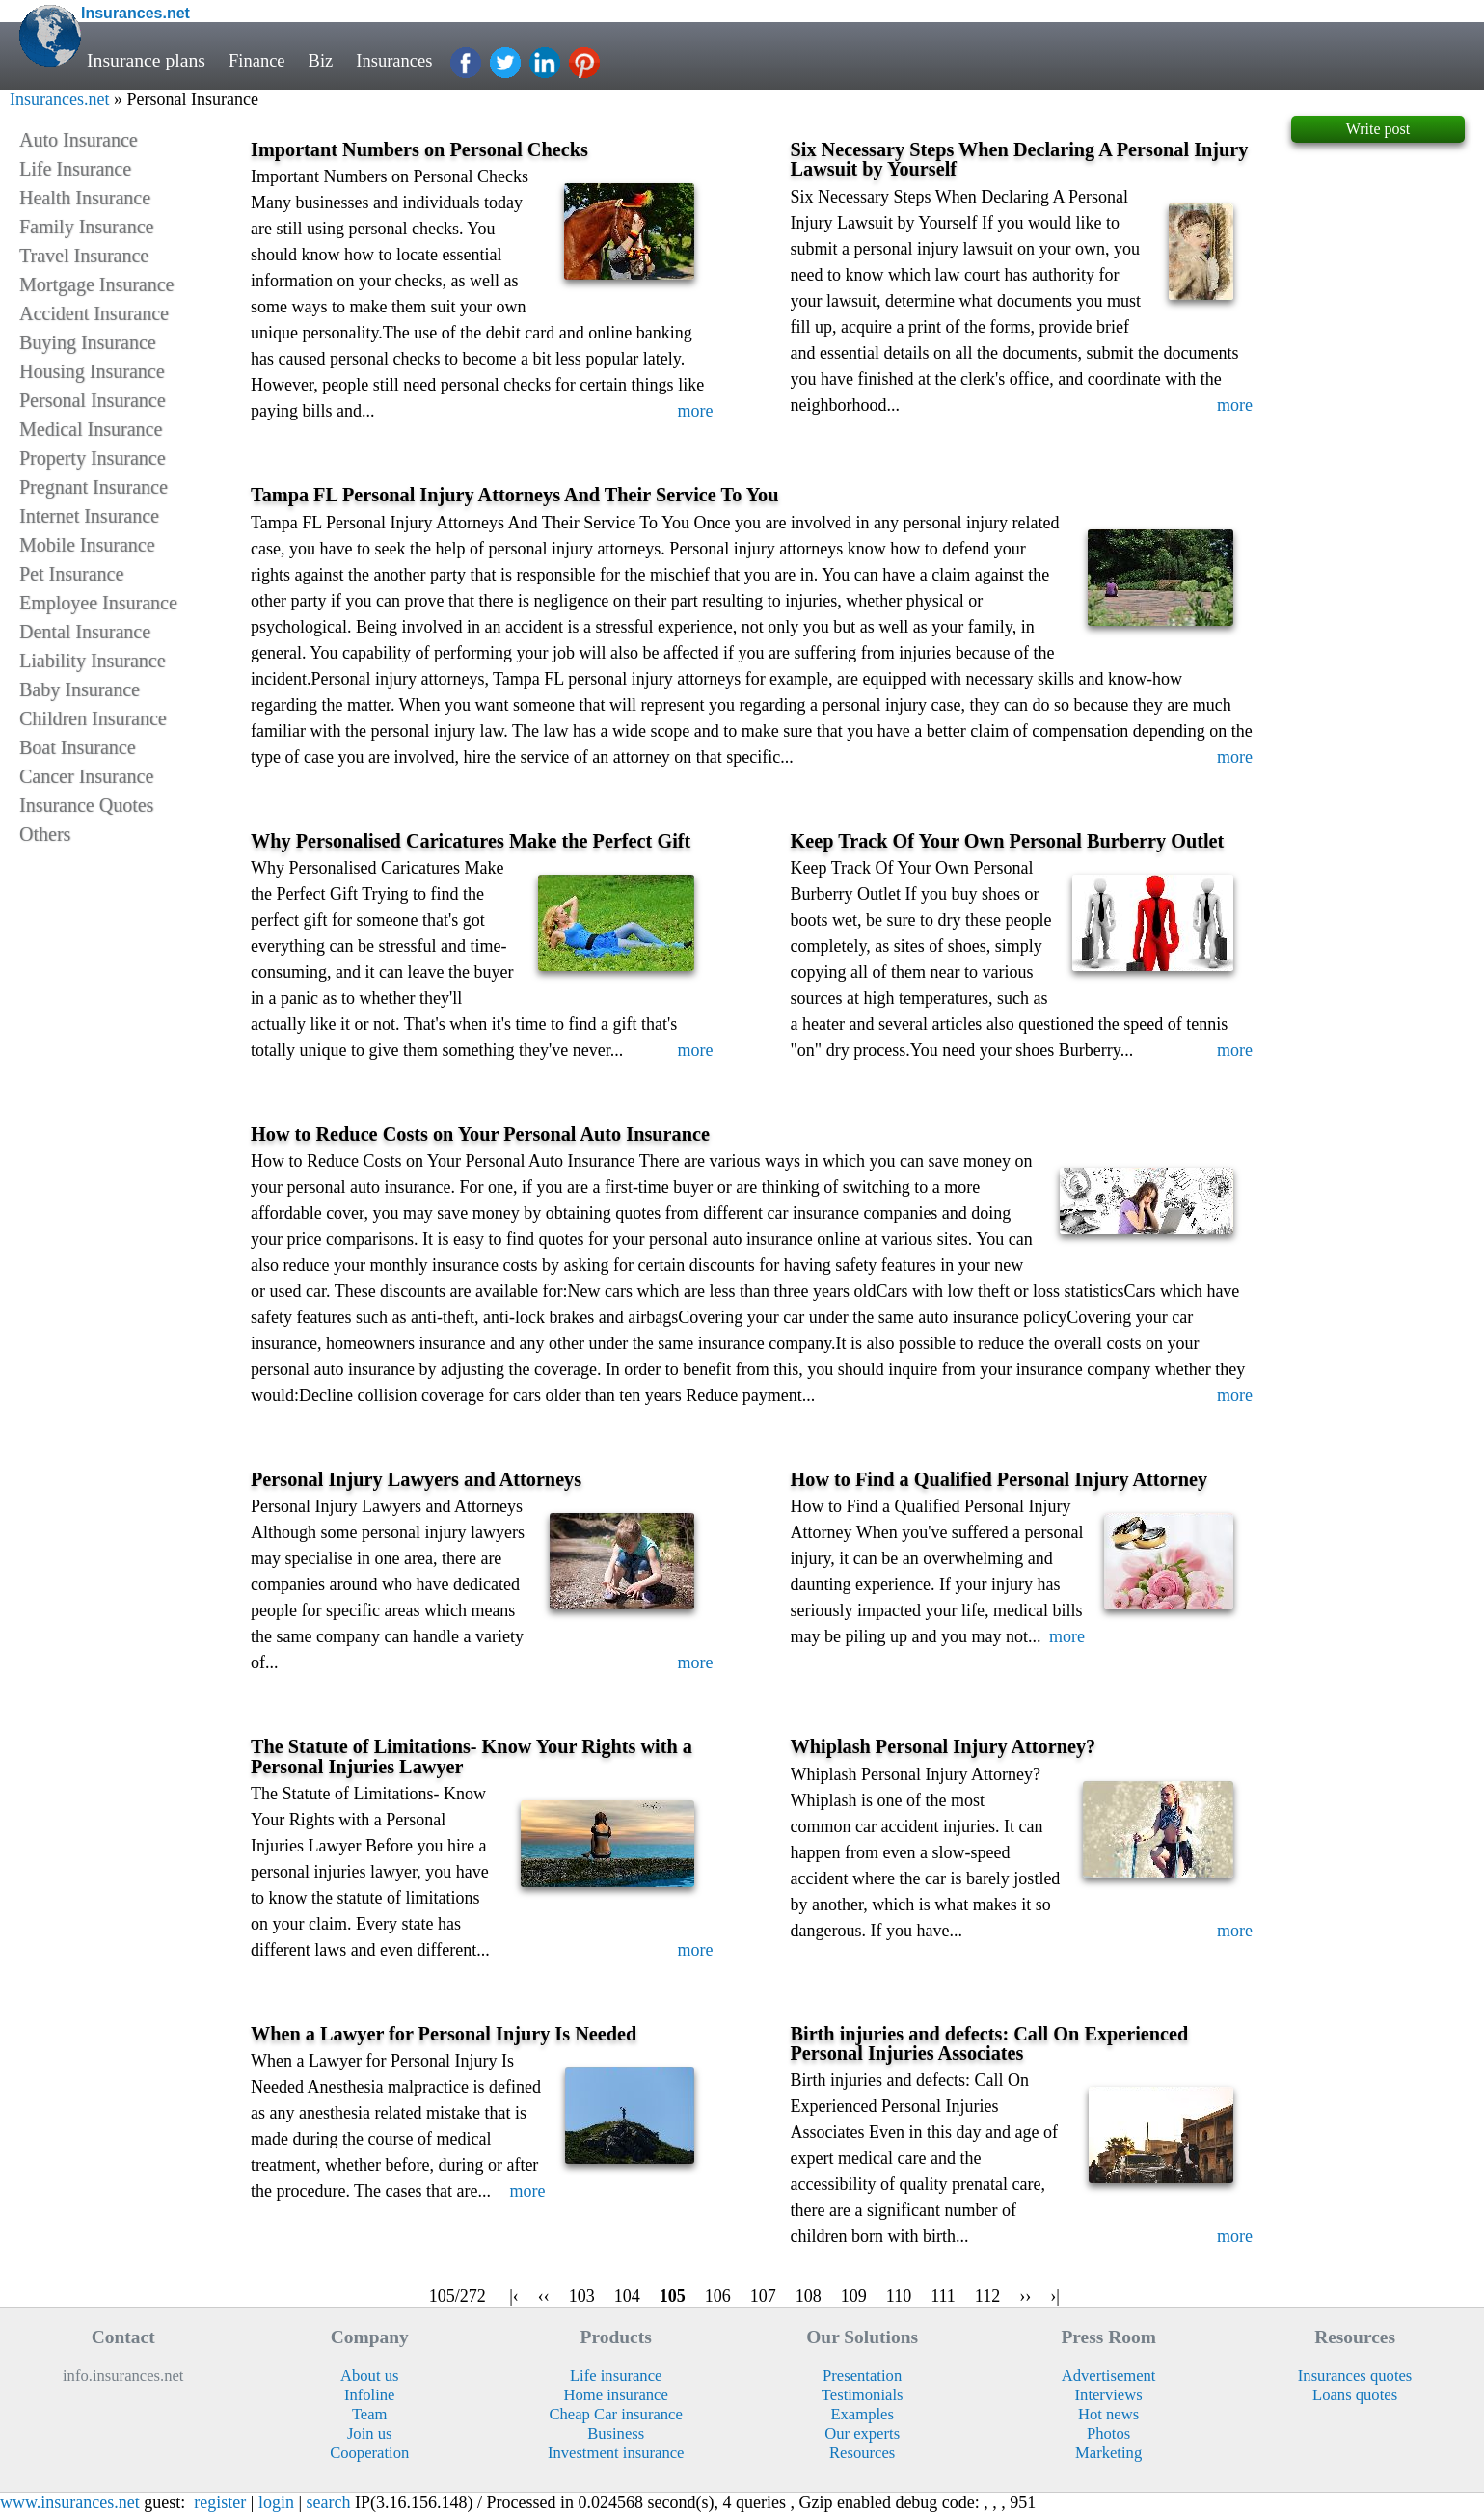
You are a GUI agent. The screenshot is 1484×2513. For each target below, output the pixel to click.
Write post (1378, 129)
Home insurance (615, 2395)
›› (1025, 2296)
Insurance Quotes (86, 805)
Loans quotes (1354, 2395)
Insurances (402, 59)
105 (673, 2296)
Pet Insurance (71, 573)
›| (1055, 2296)
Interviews (1109, 2395)
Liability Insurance (92, 660)
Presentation (862, 2375)
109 (854, 2296)
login (276, 2502)
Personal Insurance (92, 400)
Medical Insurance (90, 429)
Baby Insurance (79, 689)
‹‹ (544, 2296)
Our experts (862, 2433)
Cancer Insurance (86, 776)
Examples (862, 2414)
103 (582, 2296)
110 (898, 2296)
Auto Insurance (78, 139)
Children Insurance (93, 718)
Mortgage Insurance (97, 284)
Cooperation (369, 2453)
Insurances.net (59, 99)
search (329, 2502)
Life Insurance (75, 168)
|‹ (514, 2296)
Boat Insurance (77, 747)
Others (44, 834)
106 (718, 2296)
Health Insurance (84, 197)
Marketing (1108, 2453)
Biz (324, 59)
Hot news (1108, 2414)
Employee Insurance (98, 602)
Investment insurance (616, 2453)
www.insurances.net (70, 2502)
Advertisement (1109, 2375)
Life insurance (615, 2375)
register (220, 2502)
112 (987, 2296)
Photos (1108, 2433)
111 (943, 2296)
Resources (862, 2453)
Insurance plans (146, 59)
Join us (369, 2433)
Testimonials (863, 2395)
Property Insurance (92, 458)
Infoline (369, 2395)
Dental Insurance (84, 631)
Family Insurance (86, 226)
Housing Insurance (92, 371)
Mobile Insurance (87, 544)
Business (615, 2433)
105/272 (457, 2296)
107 (763, 2296)
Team (370, 2414)
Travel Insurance (83, 255)
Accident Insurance (94, 313)
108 (809, 2296)
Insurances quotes (1355, 2375)
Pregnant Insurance (93, 487)
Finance (258, 59)
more (696, 410)
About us (369, 2375)
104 (627, 2296)
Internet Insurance (89, 516)
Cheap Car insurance (615, 2414)
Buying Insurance (87, 342)
